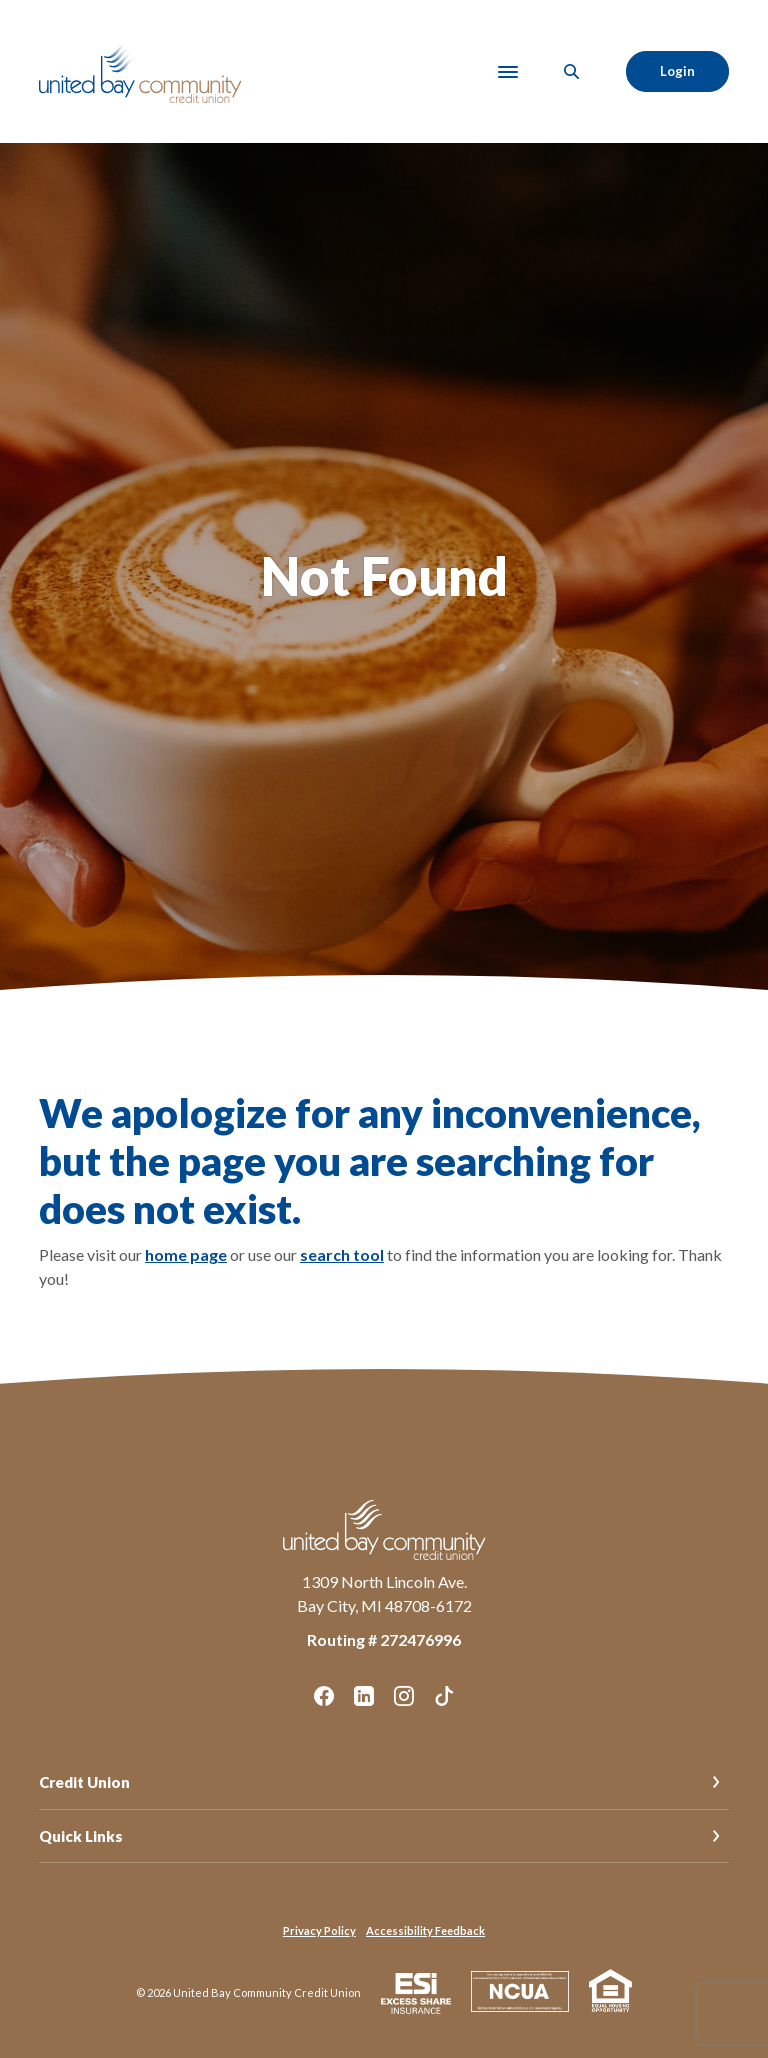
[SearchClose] (572, 71)
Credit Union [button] (84, 1782)
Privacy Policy (319, 1930)
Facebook (324, 1696)
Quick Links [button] (81, 1836)
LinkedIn (364, 1696)
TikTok (444, 1696)
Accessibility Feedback (425, 1930)
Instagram (404, 1696)
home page (186, 1254)
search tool (342, 1254)
